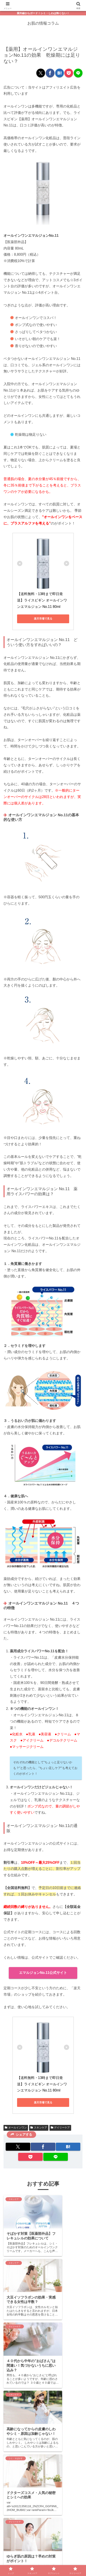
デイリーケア (60, 2127)
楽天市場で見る (43, 618)
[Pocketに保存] (68, 73)
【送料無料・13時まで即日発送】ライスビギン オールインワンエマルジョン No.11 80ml (42, 600)
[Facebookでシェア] (50, 73)
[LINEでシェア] (78, 73)
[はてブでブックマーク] (59, 73)
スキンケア (38, 2127)
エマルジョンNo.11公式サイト (43, 1973)
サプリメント (27, 2563)
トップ (26, 2557)
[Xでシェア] (40, 73)
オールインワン (16, 2127)
